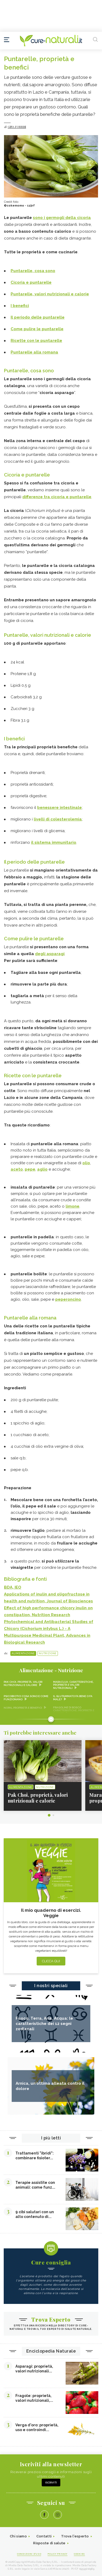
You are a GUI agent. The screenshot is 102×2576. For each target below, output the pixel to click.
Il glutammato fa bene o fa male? (72, 1698)
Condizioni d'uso (29, 2553)
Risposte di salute (49, 2543)
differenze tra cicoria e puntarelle (56, 496)
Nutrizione (48, 1653)
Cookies (79, 2553)
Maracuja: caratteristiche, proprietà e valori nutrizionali (73, 1684)
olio (86, 1163)
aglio (42, 1169)
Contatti (44, 2536)
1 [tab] (49, 1815)
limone (72, 1206)
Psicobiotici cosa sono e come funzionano (26, 1698)
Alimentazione (23, 1653)
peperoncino (68, 1299)
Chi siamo (18, 2536)
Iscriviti (51, 2482)
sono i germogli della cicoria (62, 217)
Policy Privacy (57, 2553)
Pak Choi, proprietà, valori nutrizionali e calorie (23, 1683)
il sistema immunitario (53, 842)
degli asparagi (50, 953)
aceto (17, 1169)
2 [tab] (53, 1815)
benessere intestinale (59, 807)
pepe (30, 1169)
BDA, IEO (12, 1587)
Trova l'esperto (75, 2536)
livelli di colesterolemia (58, 819)
